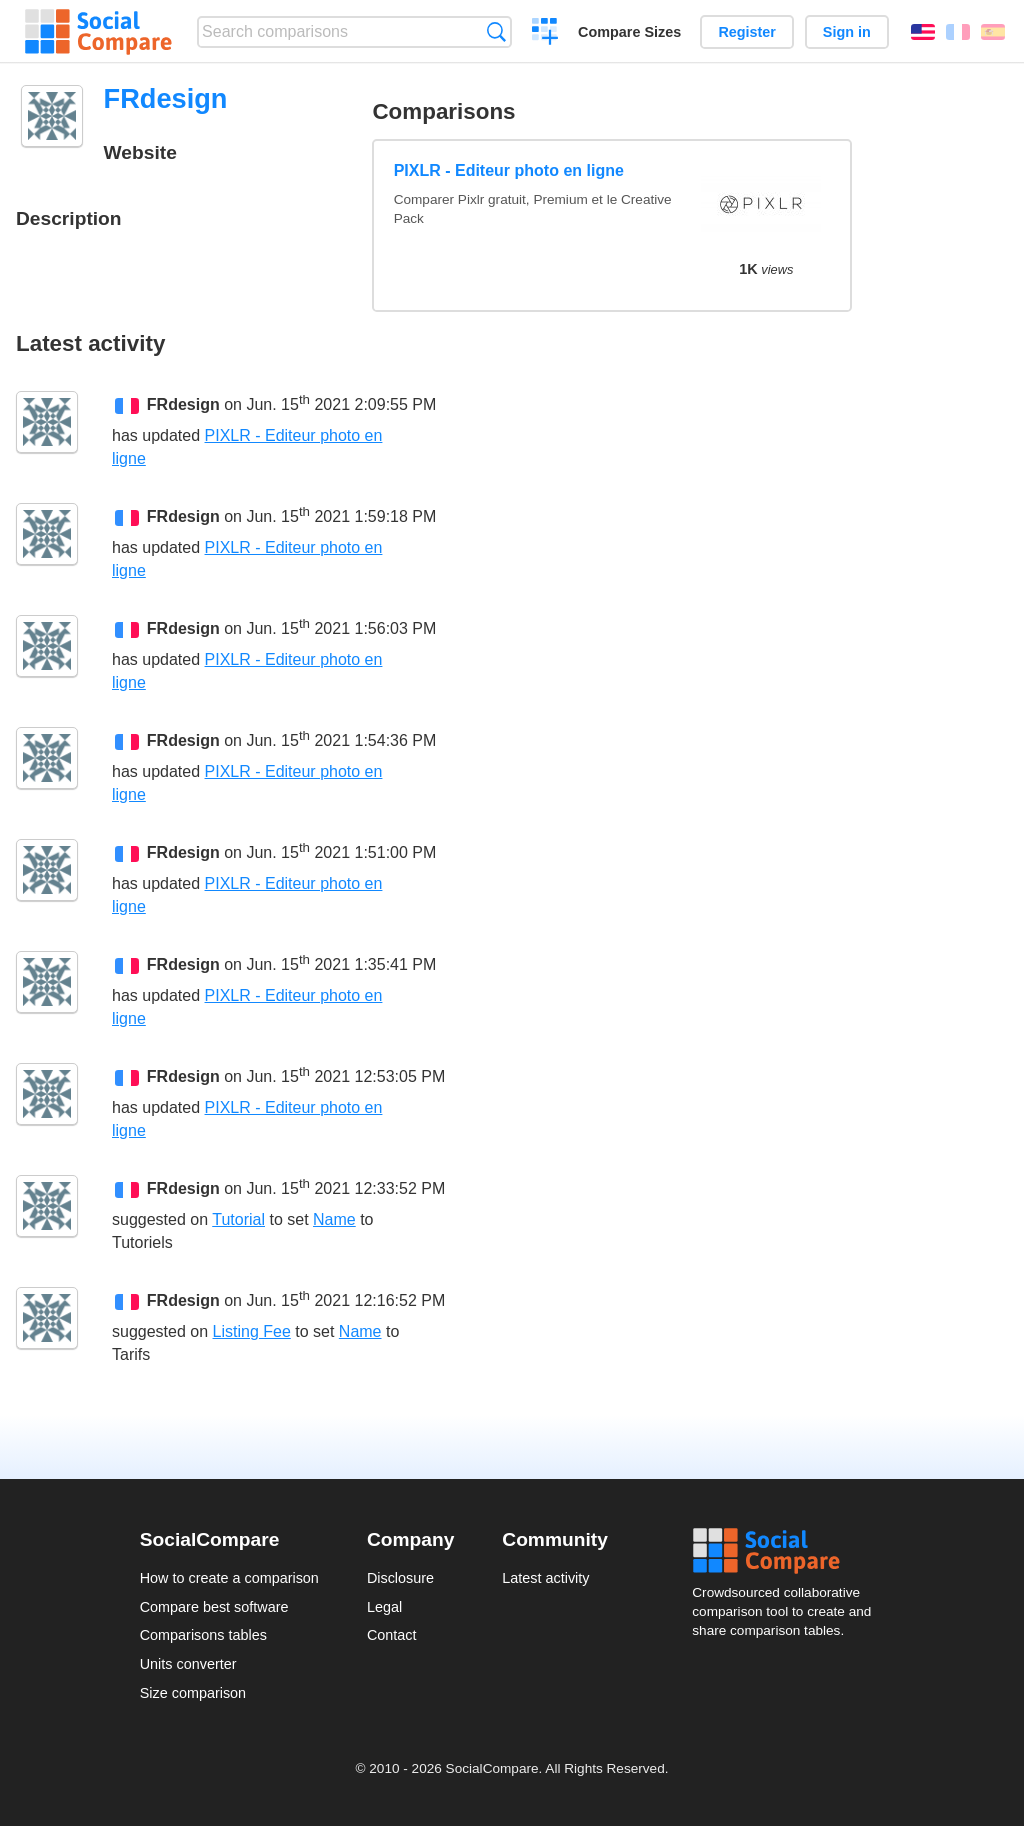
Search (496, 31)
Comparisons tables (203, 1635)
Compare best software (214, 1607)
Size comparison (193, 1693)
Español (993, 32)
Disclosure (400, 1578)
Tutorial (238, 1219)
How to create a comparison (229, 1578)
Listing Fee (252, 1331)
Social (788, 1551)
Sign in (847, 32)
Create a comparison (545, 34)
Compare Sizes (629, 32)
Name (334, 1219)
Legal (384, 1607)
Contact (392, 1635)
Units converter (188, 1664)
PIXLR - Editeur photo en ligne (509, 170)
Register (747, 32)
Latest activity (545, 1578)
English (923, 32)
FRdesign (183, 405)
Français (958, 32)
